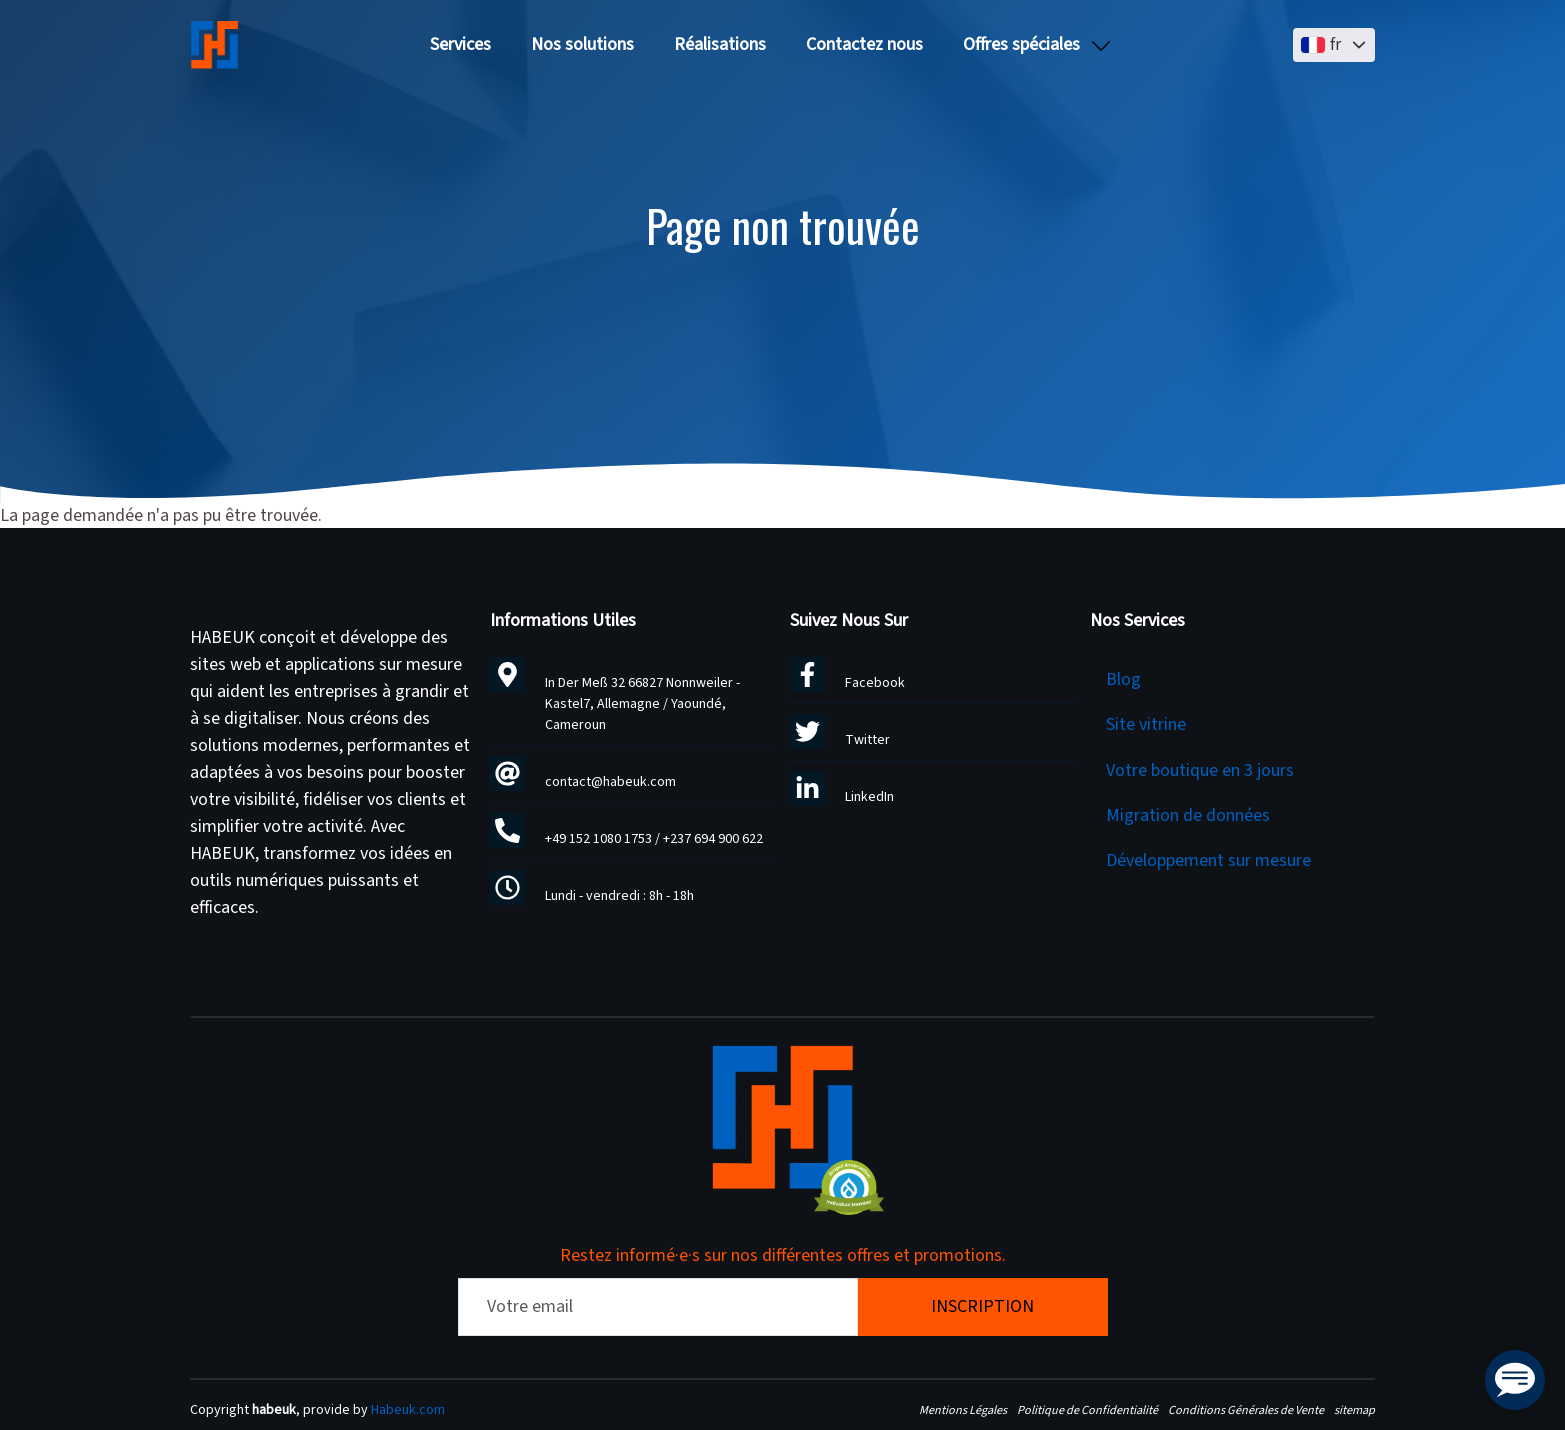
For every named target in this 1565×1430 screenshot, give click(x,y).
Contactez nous (864, 44)
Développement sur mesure (1208, 860)
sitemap (1354, 1410)
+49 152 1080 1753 (598, 839)
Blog (1123, 679)
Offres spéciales (1021, 44)
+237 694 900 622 (713, 839)
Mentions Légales (963, 1410)
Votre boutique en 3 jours (1200, 770)
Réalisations (720, 44)
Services (460, 44)
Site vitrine (1146, 724)
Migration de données (1188, 815)
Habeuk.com (408, 1410)
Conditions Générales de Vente (1246, 1410)
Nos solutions (582, 44)
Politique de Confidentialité (1087, 1410)
